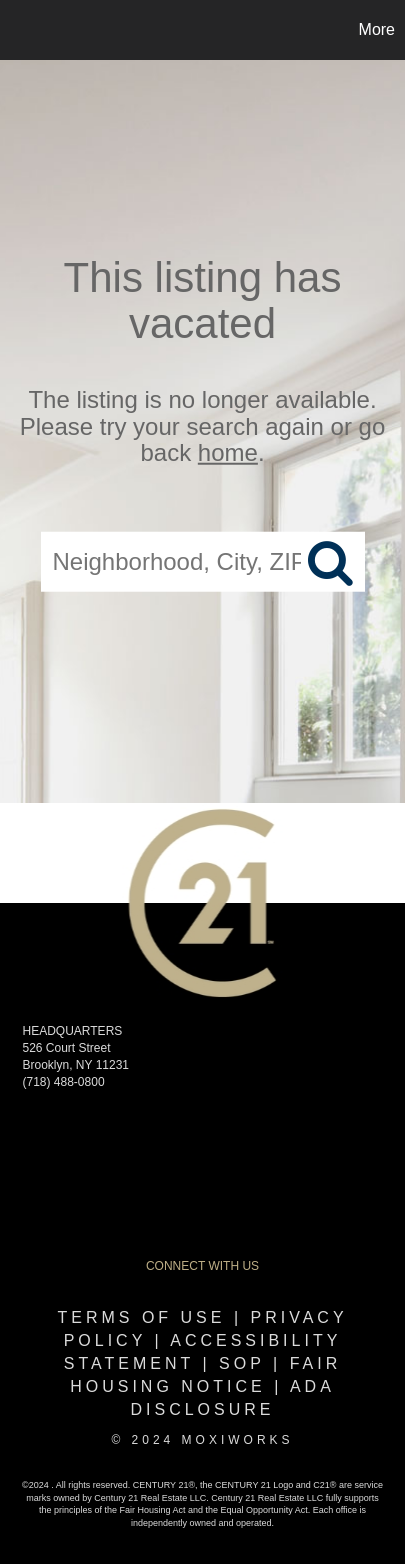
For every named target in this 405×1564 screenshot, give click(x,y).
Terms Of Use (141, 1317)
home (228, 452)
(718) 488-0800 (64, 1082)
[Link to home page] (18, 30)
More (377, 29)
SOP (242, 1363)
